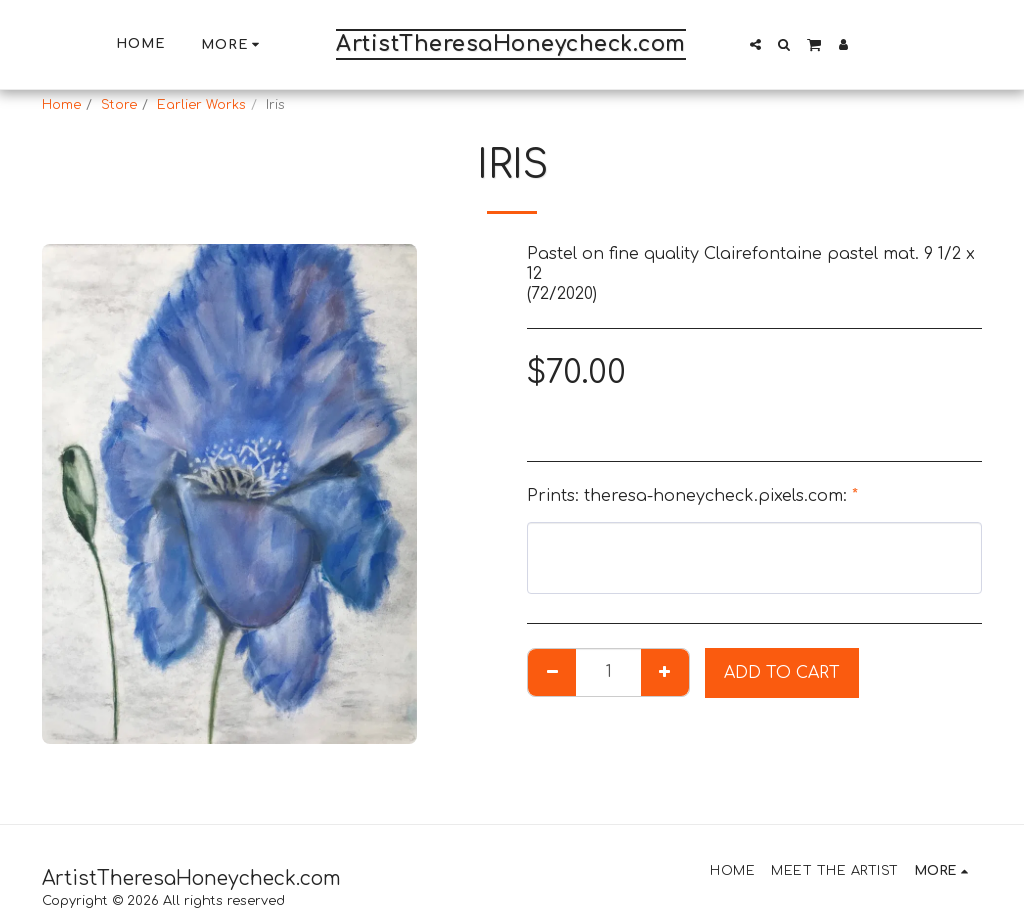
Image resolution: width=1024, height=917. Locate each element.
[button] (755, 44)
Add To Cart (782, 673)
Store (119, 105)
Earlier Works (201, 105)
